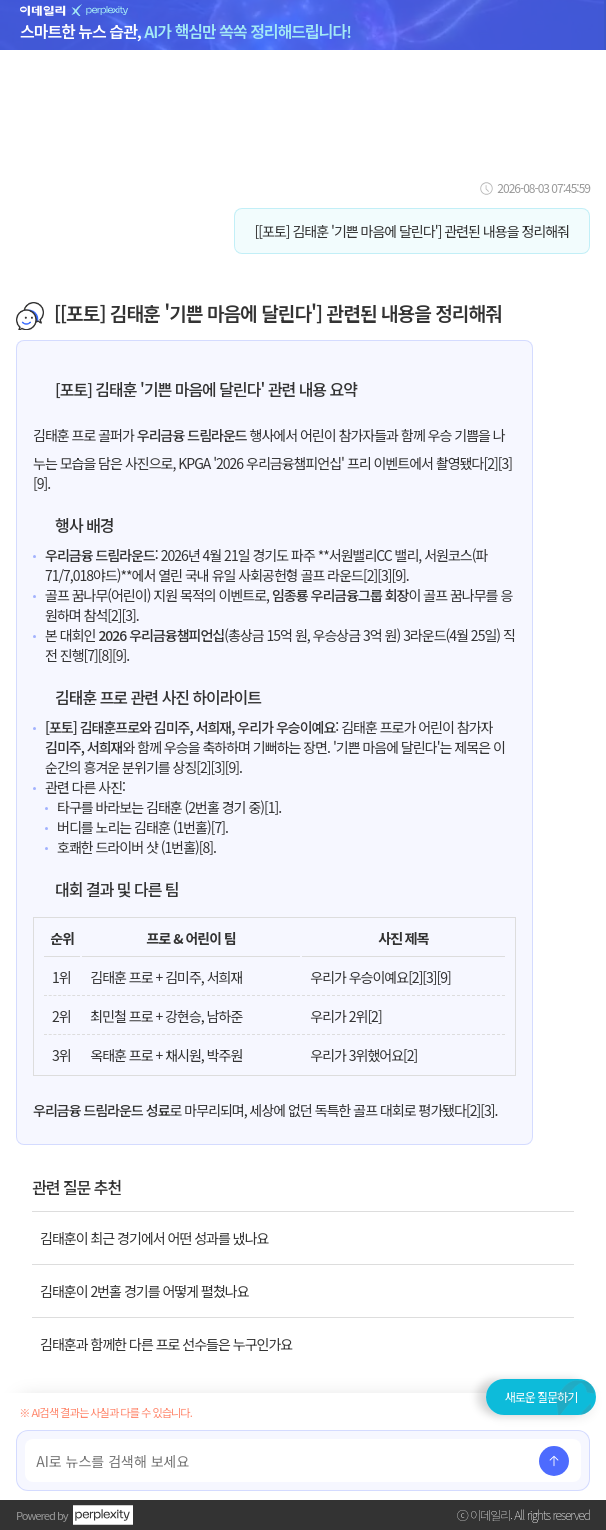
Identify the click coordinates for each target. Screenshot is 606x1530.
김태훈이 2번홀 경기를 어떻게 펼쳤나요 (144, 1291)
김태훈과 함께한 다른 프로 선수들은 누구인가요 (166, 1344)
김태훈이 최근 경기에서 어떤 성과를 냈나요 (154, 1238)
